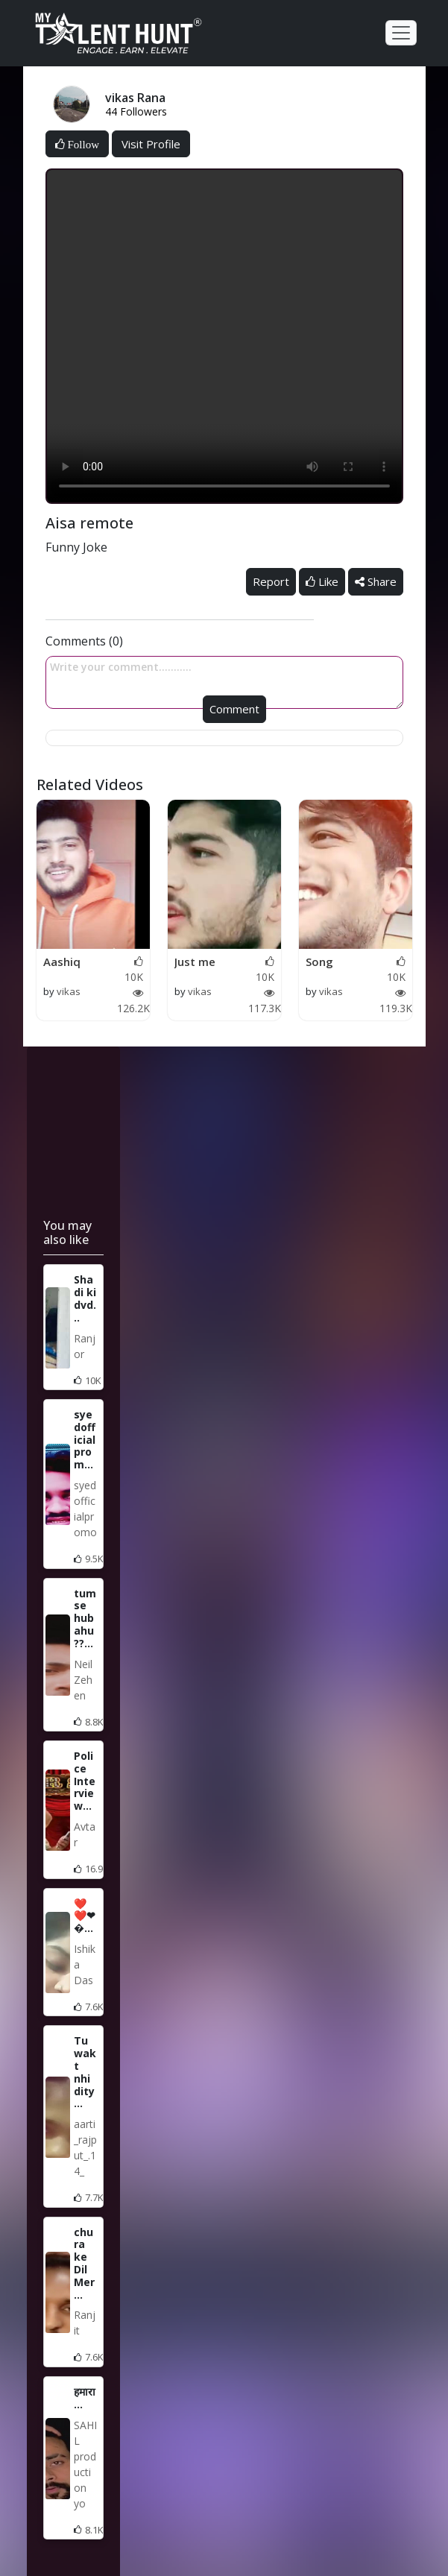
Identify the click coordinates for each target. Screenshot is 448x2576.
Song (319, 961)
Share (376, 581)
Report (271, 581)
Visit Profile (151, 143)
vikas (69, 991)
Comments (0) (84, 641)
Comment (234, 708)
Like (322, 581)
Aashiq (62, 961)
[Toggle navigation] (401, 32)
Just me (194, 961)
